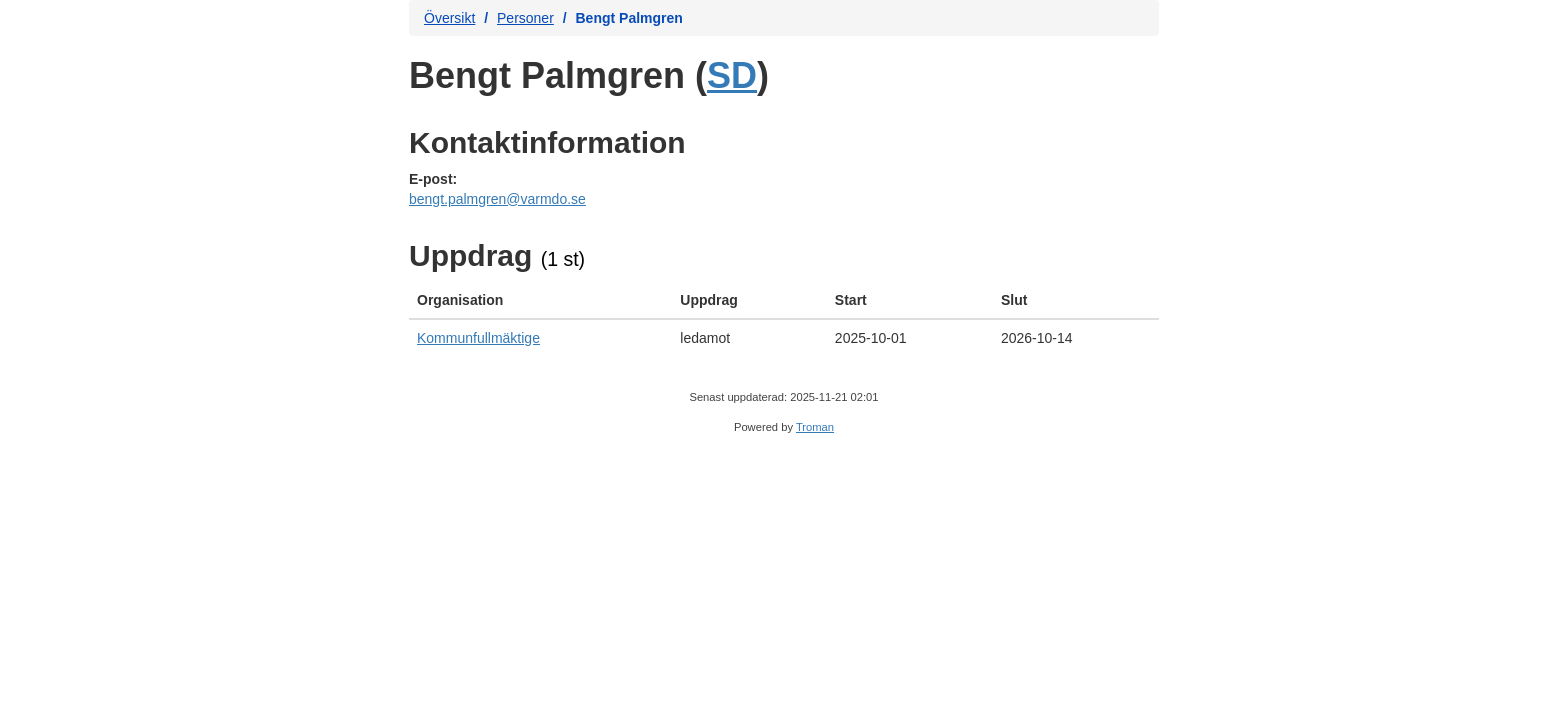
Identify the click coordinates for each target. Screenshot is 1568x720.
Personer (525, 18)
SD (732, 75)
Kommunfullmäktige (478, 338)
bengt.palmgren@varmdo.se (497, 199)
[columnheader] (540, 300)
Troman (815, 427)
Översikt (449, 18)
